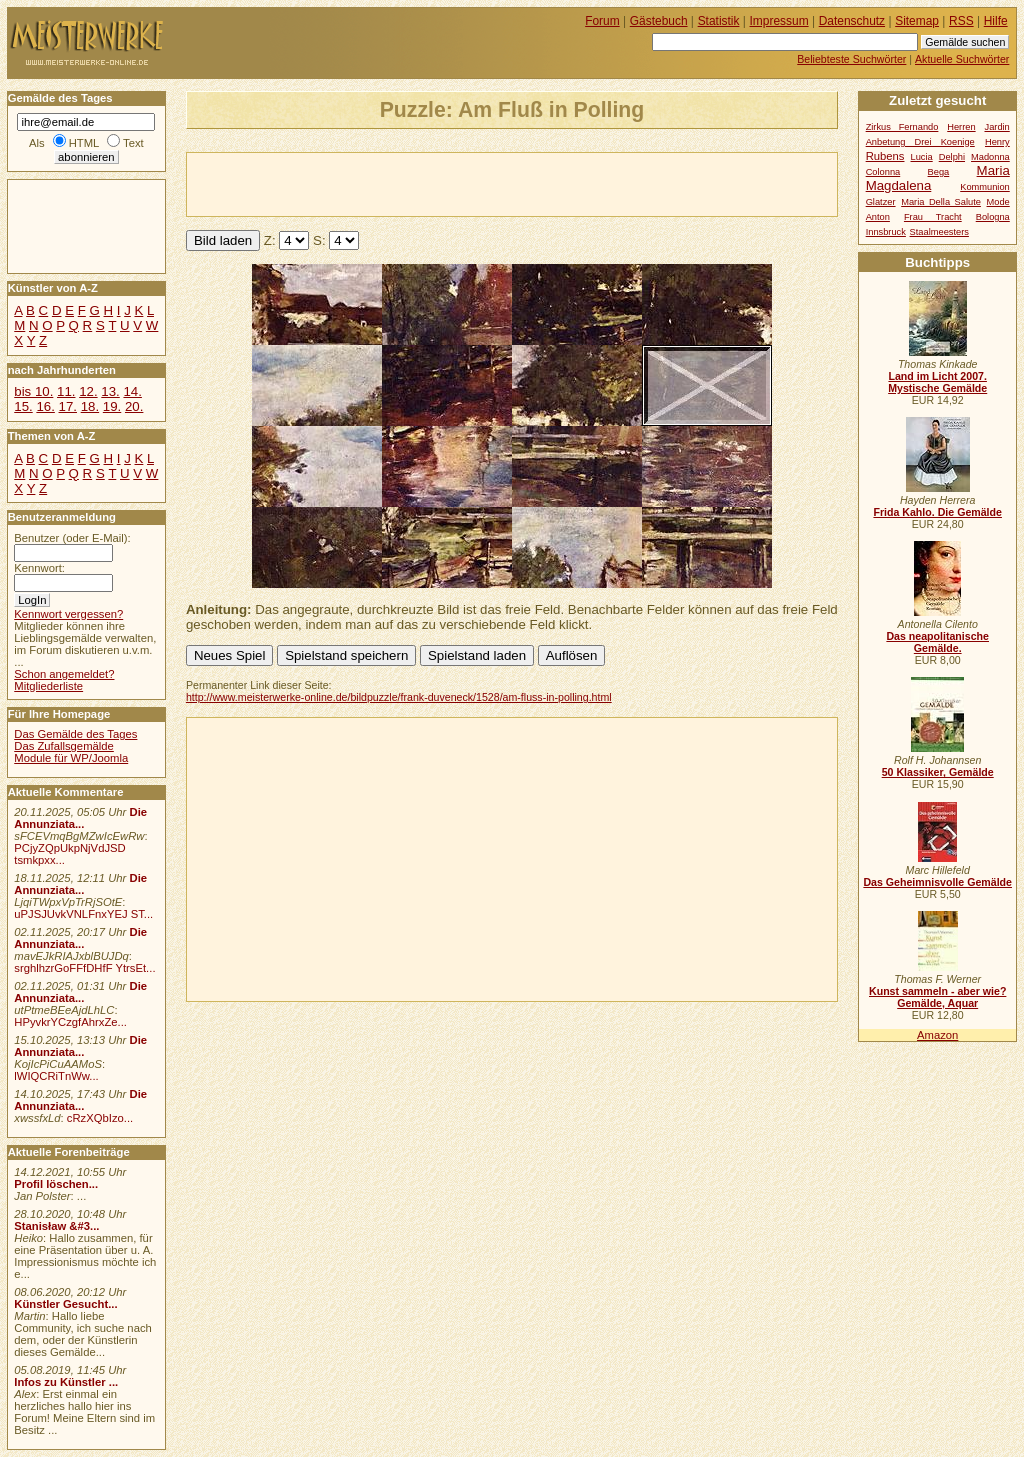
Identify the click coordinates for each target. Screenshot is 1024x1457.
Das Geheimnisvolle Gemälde (937, 882)
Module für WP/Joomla (71, 758)
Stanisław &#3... (56, 1226)
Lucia (922, 157)
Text (133, 143)
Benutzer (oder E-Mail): (72, 538)
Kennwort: (39, 568)
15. (23, 406)
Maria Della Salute (941, 202)
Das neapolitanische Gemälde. (937, 642)
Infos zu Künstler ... (66, 1382)
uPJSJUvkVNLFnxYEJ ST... (83, 914)
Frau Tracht (933, 217)
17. (68, 406)
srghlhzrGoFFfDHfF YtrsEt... (84, 968)
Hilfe (996, 21)
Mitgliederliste (48, 686)
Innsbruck (886, 232)
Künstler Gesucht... (65, 1304)
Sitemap (917, 21)
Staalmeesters (939, 232)
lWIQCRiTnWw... (56, 1076)
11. (66, 391)
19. (112, 406)
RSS (961, 21)
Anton (878, 217)
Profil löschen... (56, 1184)
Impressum (779, 21)
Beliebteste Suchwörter (851, 59)
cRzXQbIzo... (100, 1118)
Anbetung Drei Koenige (920, 142)
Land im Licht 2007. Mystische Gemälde (937, 382)
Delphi (952, 157)
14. (132, 391)
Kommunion (985, 187)
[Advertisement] (421, 183)
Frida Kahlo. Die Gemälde (937, 512)
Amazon (937, 1035)
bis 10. (33, 391)
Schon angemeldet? (64, 674)
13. (110, 391)
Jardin (996, 127)
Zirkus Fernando (902, 127)
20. (134, 406)
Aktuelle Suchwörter (962, 59)
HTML (84, 143)
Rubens (885, 156)
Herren (961, 127)
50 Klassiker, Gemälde (938, 772)
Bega (939, 172)
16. (45, 406)
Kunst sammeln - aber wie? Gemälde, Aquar (937, 997)
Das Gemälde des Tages (75, 734)
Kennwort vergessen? (68, 614)
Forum (602, 21)
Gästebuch (659, 21)
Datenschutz (852, 21)
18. (90, 406)
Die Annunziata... (80, 818)
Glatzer (881, 202)
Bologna (993, 217)
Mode (998, 202)
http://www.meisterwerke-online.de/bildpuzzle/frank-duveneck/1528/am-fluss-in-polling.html (399, 697)
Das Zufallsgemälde (64, 746)
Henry (997, 142)
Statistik (719, 21)
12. (88, 391)
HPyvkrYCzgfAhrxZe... (70, 1022)
